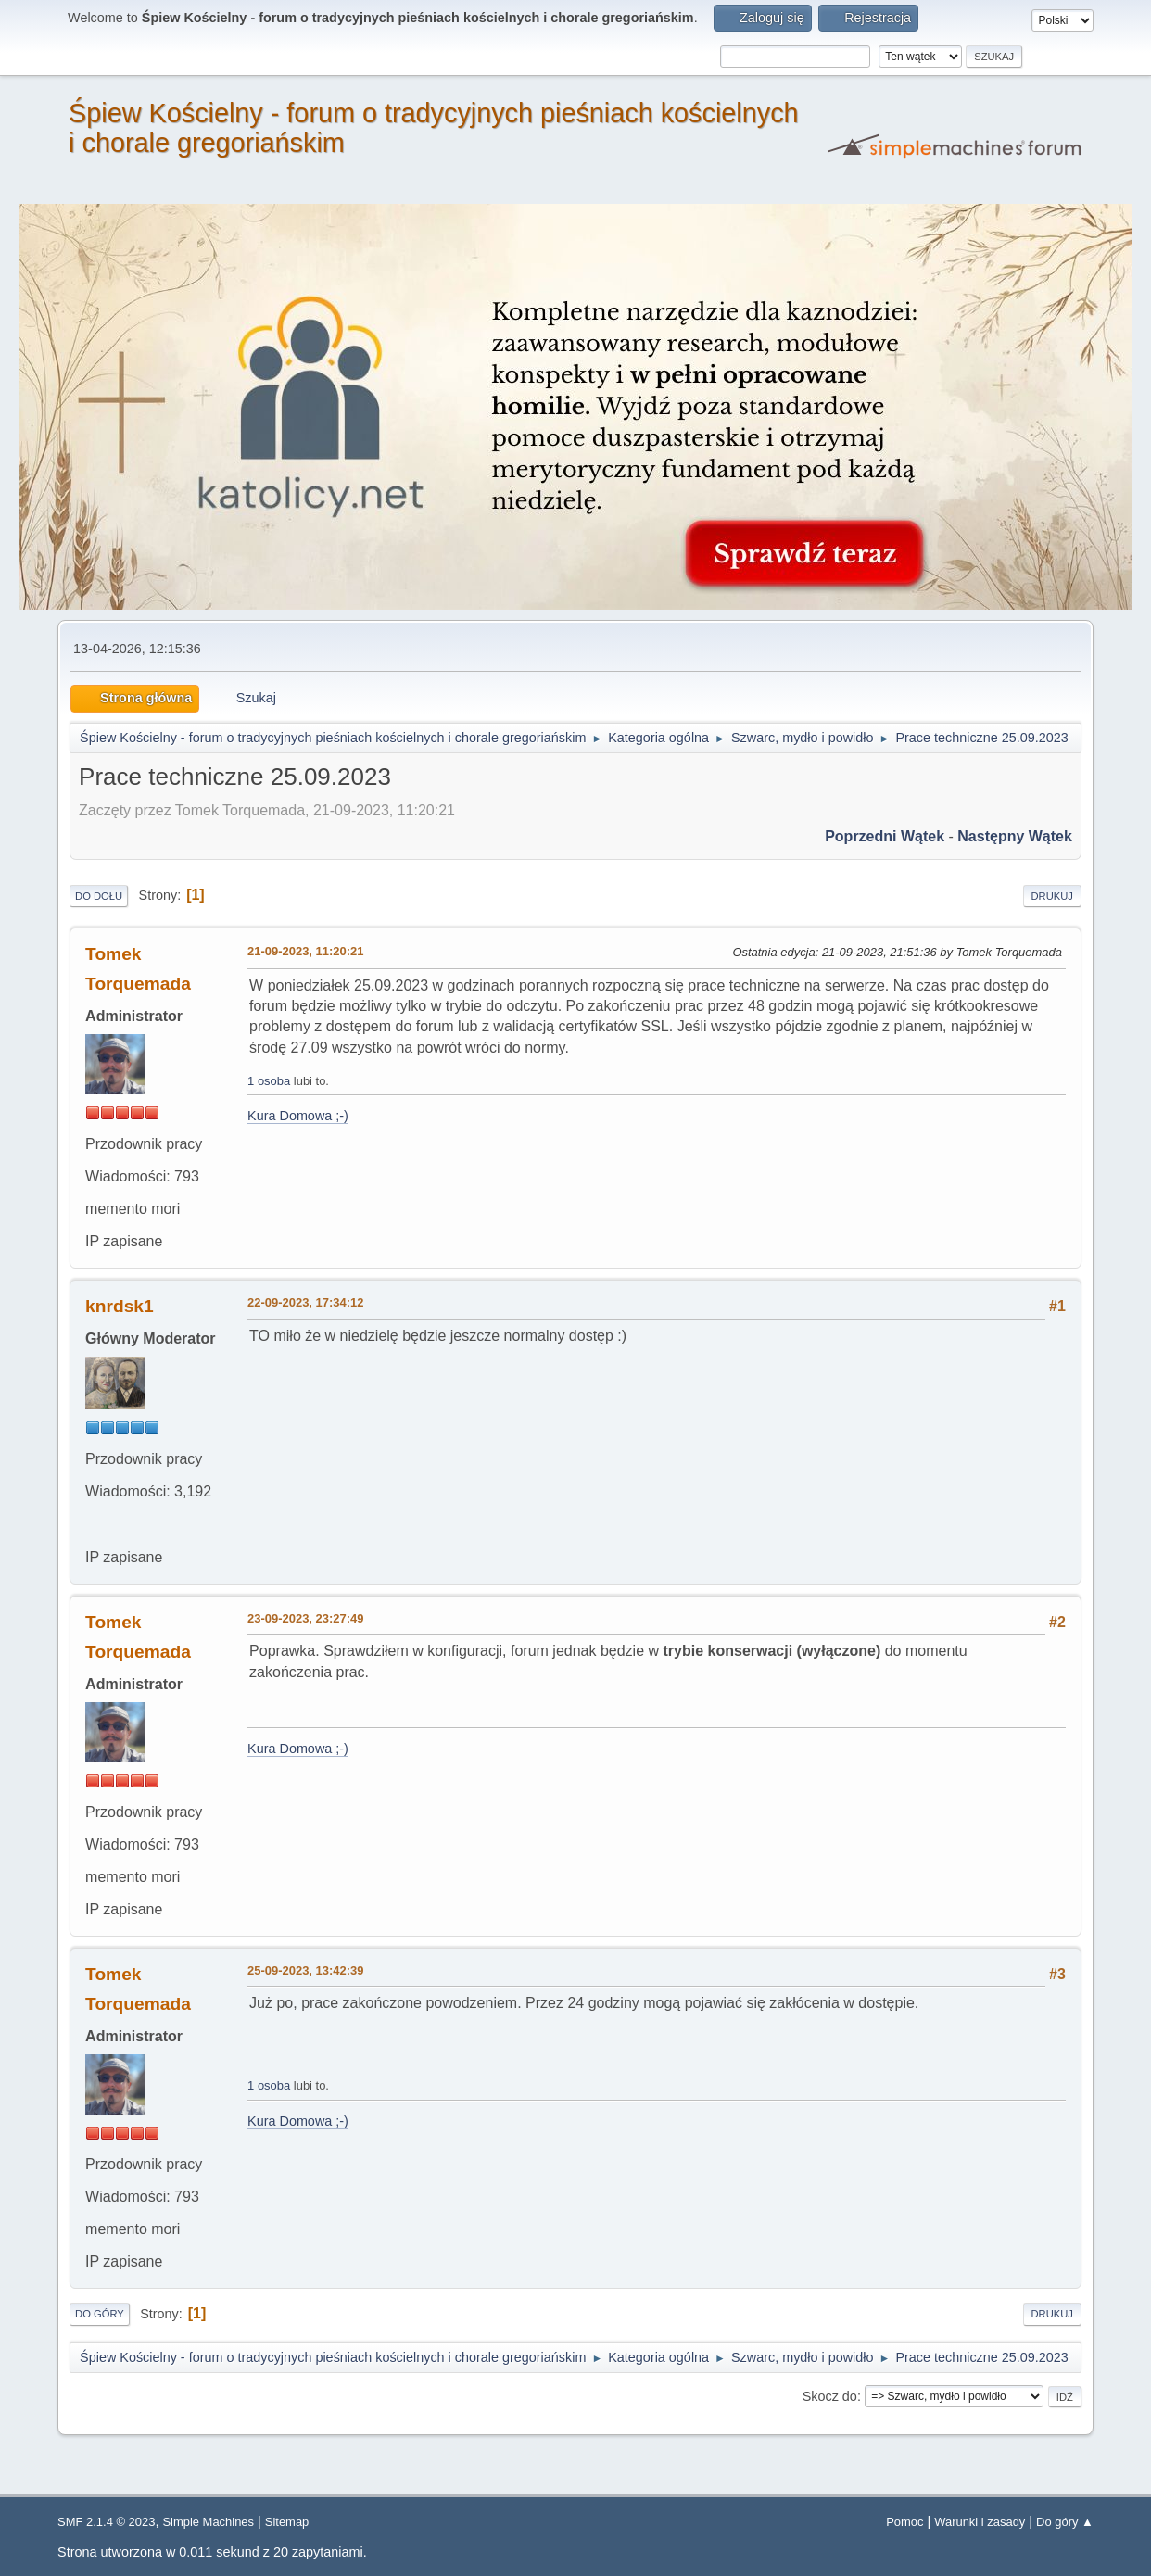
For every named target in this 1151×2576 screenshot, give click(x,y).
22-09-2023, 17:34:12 (305, 1302)
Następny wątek (1014, 836)
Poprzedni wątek (884, 836)
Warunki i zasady (979, 2522)
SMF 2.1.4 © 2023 (106, 2522)
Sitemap (287, 2522)
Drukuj (1052, 896)
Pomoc (904, 2522)
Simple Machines (208, 2522)
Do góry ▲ (1065, 2522)
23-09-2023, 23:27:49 (305, 1618)
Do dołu (98, 896)
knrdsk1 (119, 1306)
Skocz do (830, 2396)
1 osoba (268, 1081)
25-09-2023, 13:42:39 (305, 1970)
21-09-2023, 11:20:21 (305, 951)
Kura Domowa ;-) (297, 1115)
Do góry (99, 2313)
